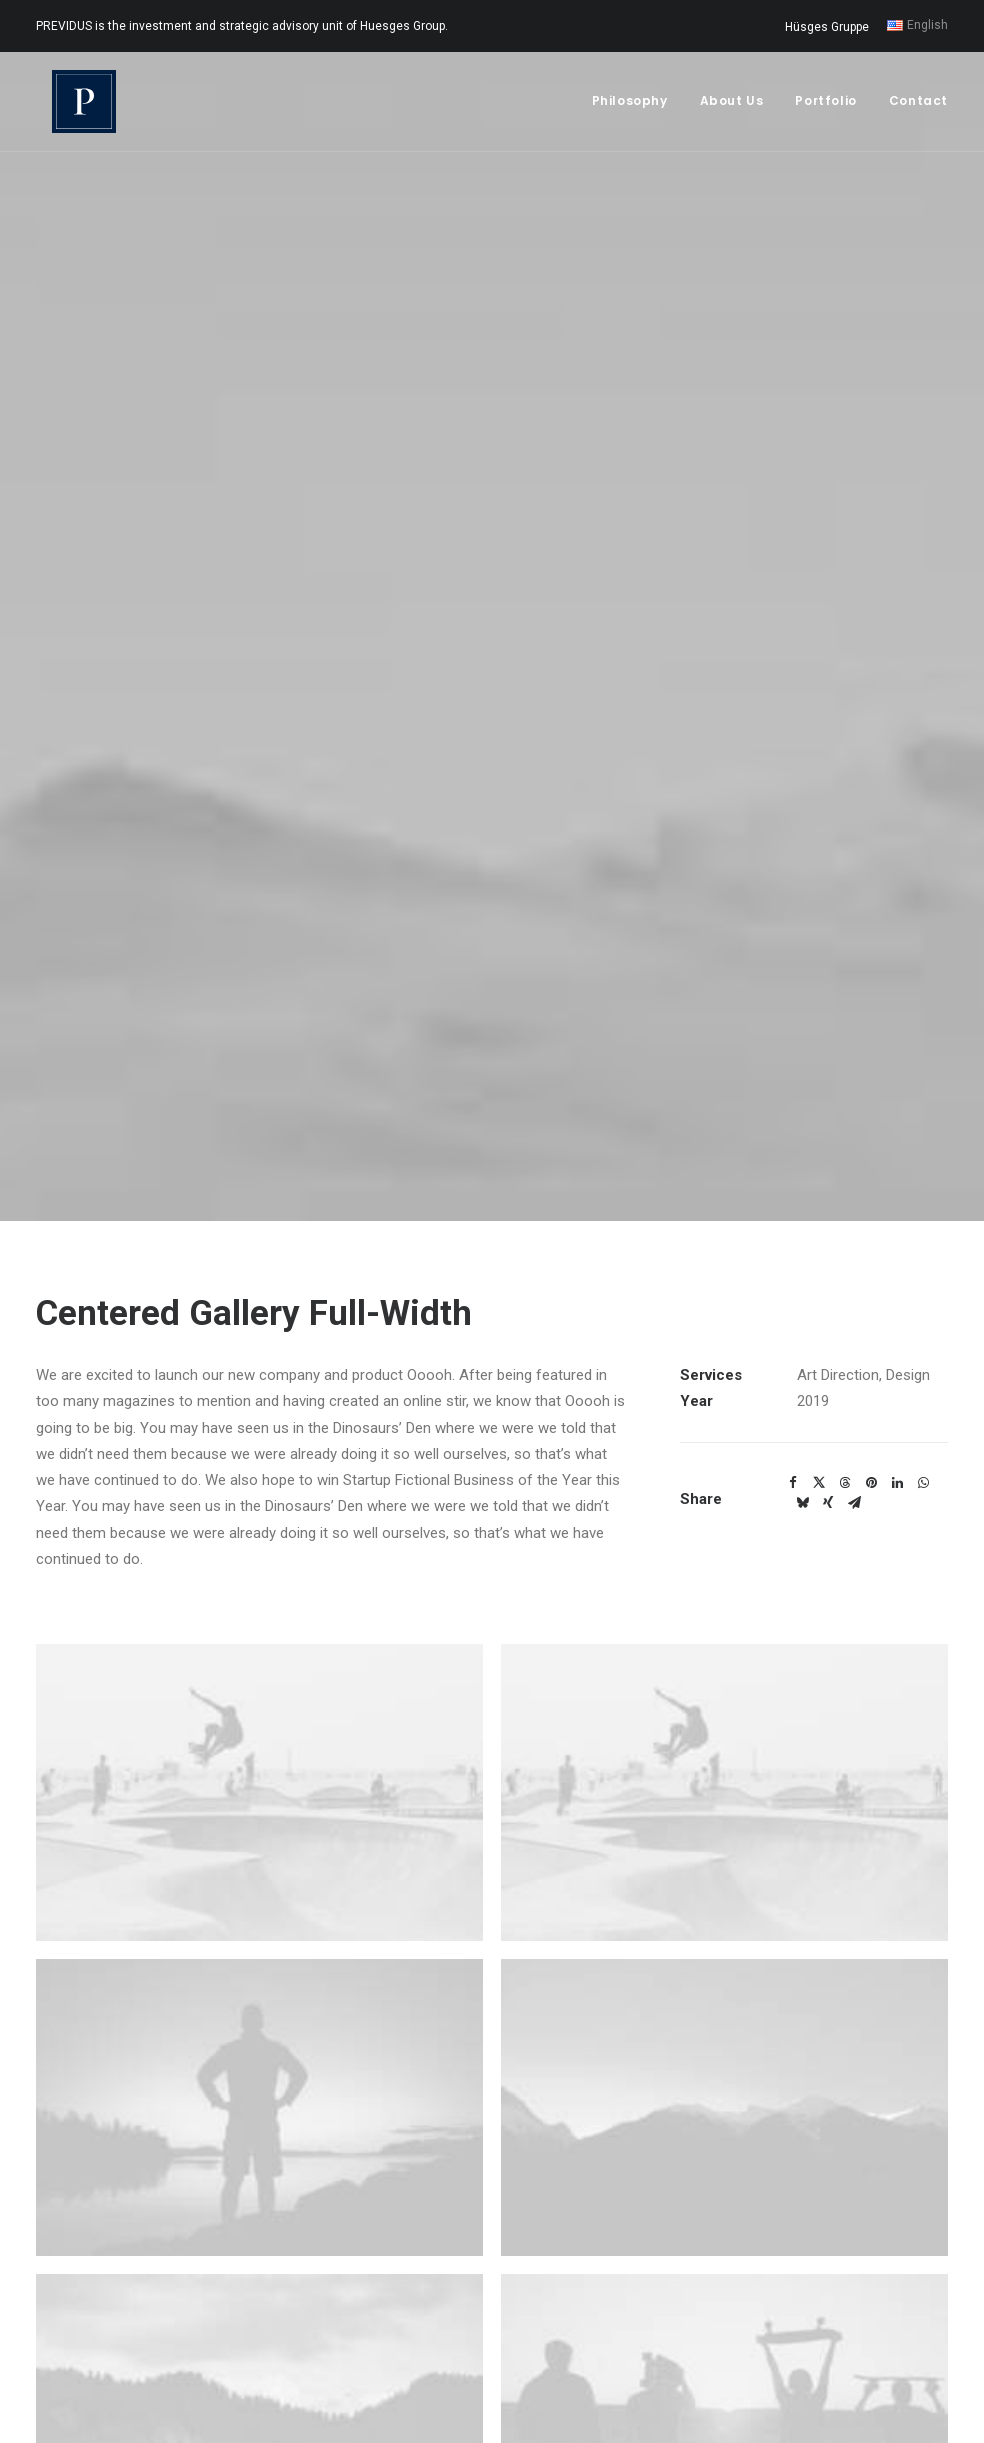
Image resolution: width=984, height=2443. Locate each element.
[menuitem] (830, 27)
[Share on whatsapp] (923, 1342)
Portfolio (825, 106)
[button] (259, 1651)
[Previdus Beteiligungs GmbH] (73, 107)
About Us (732, 106)
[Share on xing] (828, 1362)
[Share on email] (854, 1362)
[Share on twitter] (819, 1342)
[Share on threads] (845, 1342)
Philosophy (630, 106)
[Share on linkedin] (897, 1342)
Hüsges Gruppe (827, 27)
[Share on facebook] (793, 1342)
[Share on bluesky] (802, 1362)
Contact (918, 106)
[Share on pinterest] (871, 1342)
